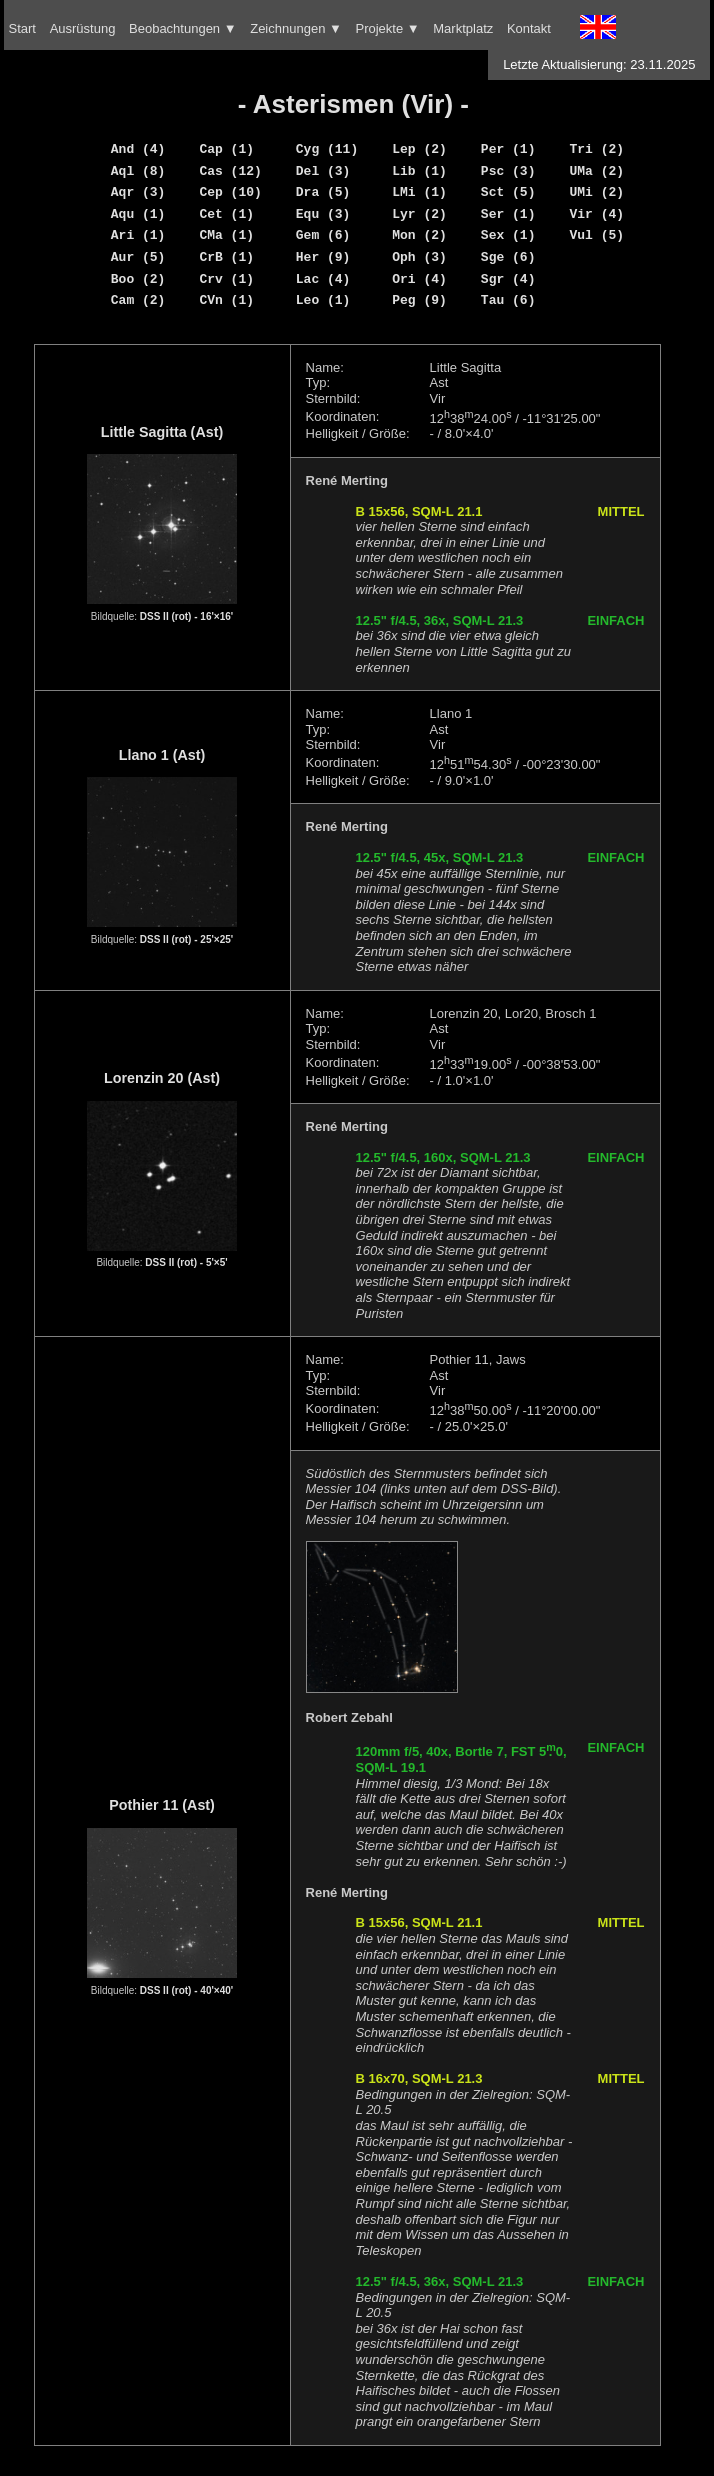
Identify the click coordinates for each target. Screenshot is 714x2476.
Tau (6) (508, 300)
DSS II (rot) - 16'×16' (186, 616)
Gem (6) (323, 235)
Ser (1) (508, 214)
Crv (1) (226, 279)
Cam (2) (138, 300)
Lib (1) (419, 171)
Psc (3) (508, 171)
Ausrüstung (83, 28)
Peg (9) (419, 300)
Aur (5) (138, 257)
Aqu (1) (138, 214)
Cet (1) (226, 214)
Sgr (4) (508, 279)
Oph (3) (419, 257)
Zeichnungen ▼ (296, 28)
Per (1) (508, 149)
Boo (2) (138, 279)
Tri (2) (596, 149)
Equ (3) (323, 214)
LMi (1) (419, 192)
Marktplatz (463, 28)
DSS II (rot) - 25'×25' (186, 939)
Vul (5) (596, 235)
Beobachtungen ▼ (183, 28)
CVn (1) (226, 300)
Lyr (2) (419, 214)
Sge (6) (508, 257)
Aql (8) (138, 171)
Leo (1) (323, 300)
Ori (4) (419, 279)
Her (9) (323, 257)
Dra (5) (323, 192)
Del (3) (323, 171)
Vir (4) (596, 214)
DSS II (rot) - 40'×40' (186, 1990)
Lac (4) (323, 279)
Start (22, 28)
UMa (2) (596, 171)
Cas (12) (230, 171)
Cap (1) (226, 149)
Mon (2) (419, 235)
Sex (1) (508, 235)
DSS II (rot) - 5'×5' (186, 1262)
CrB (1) (226, 257)
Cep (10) (230, 192)
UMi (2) (596, 192)
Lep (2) (419, 149)
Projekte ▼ (387, 28)
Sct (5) (508, 192)
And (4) (138, 149)
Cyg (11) (327, 149)
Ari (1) (138, 235)
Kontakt (529, 28)
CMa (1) (226, 235)
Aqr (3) (138, 192)
